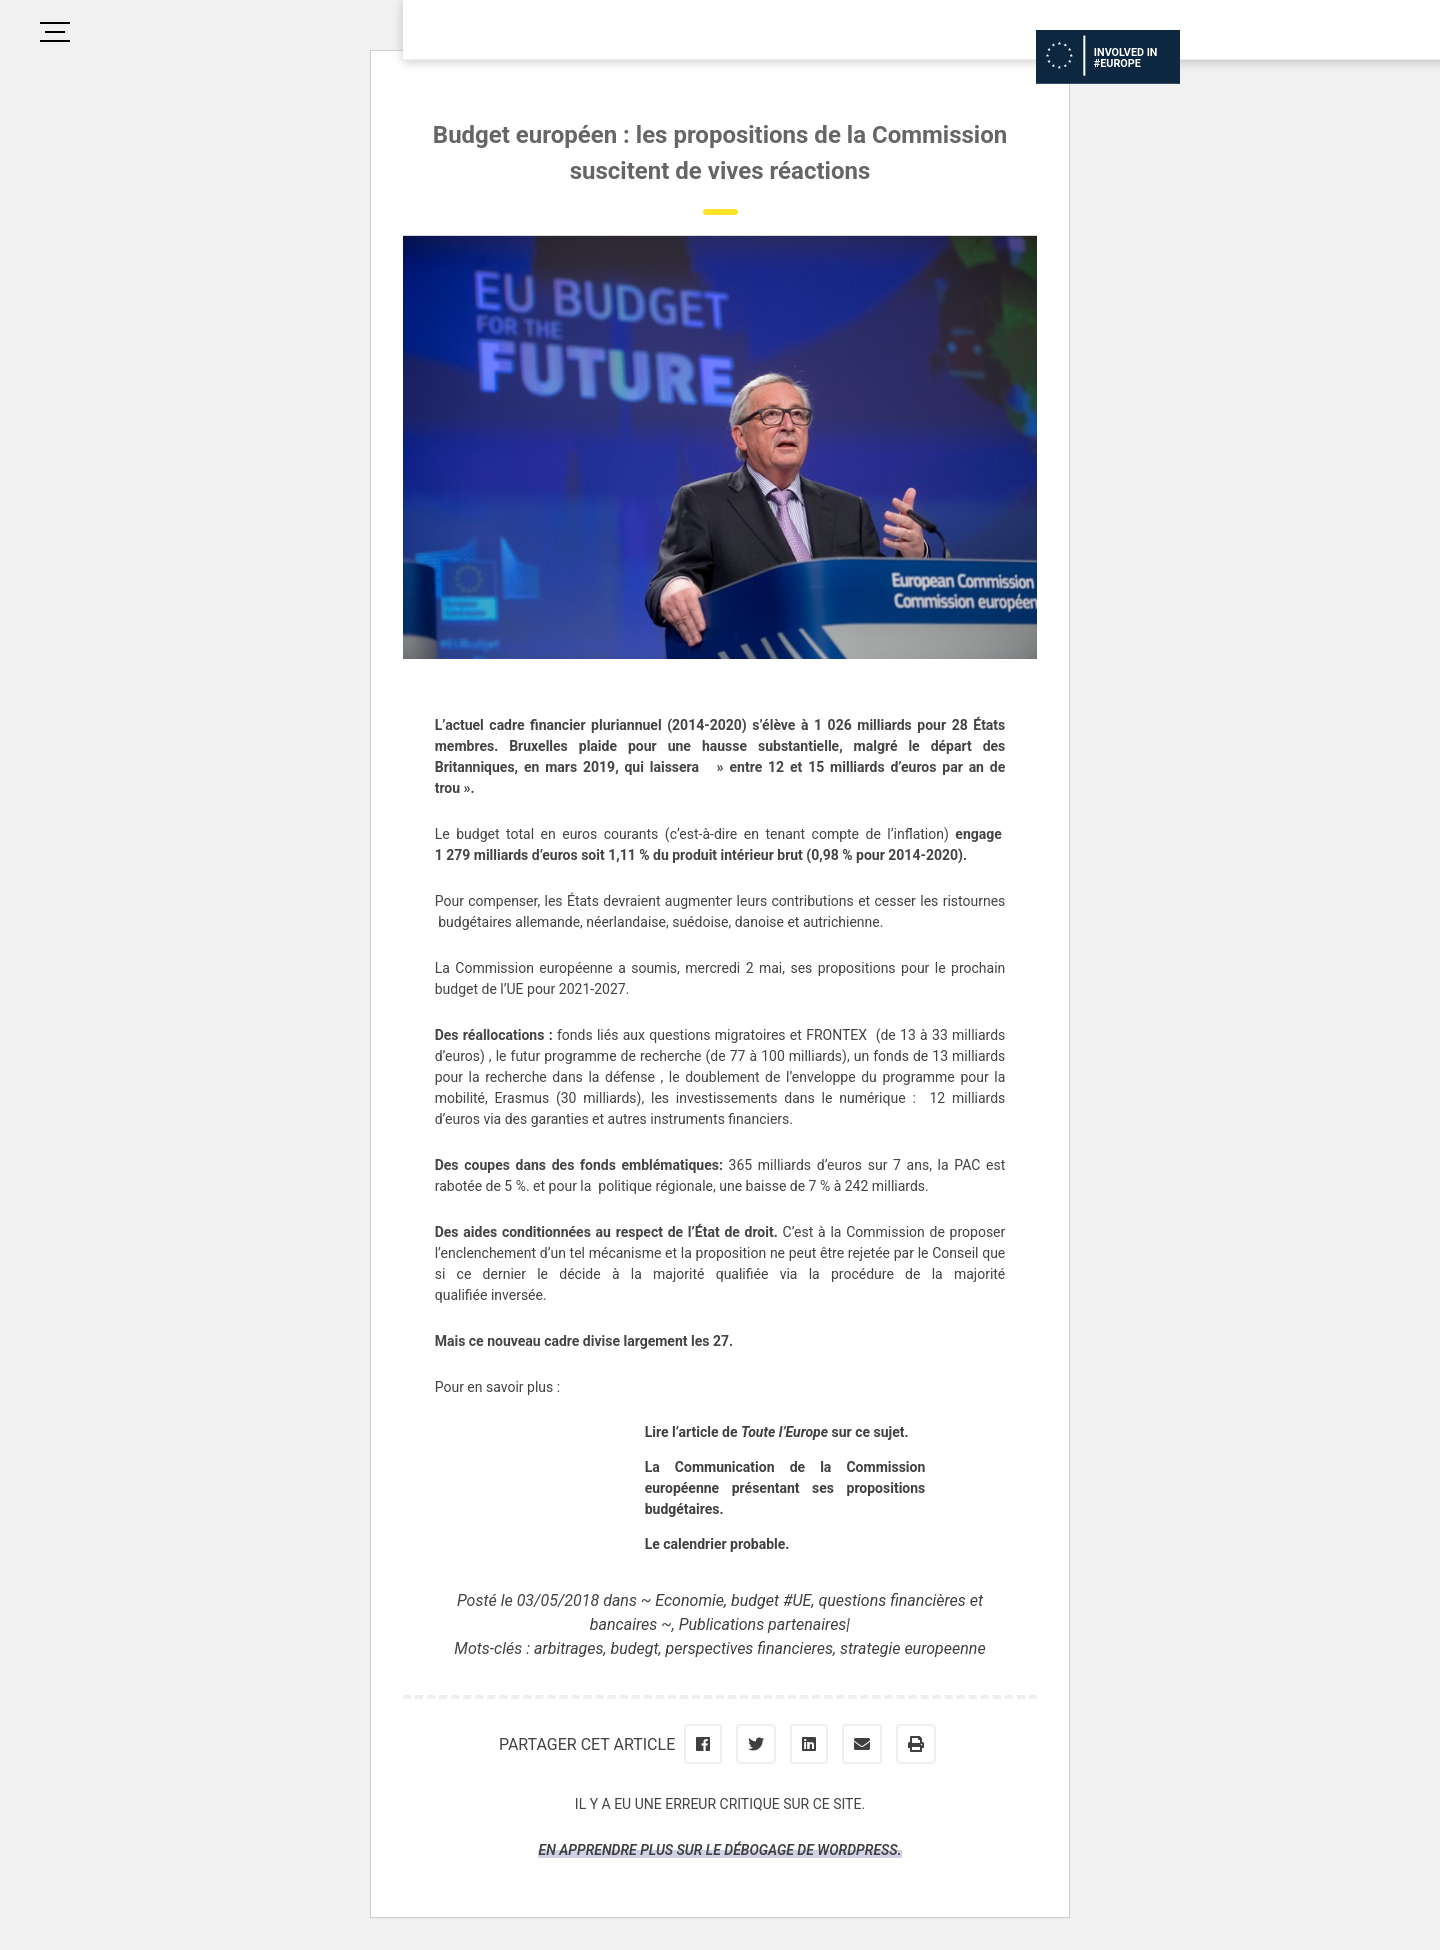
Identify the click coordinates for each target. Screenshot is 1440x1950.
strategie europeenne (913, 1648)
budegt (635, 1648)
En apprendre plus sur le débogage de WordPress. (719, 1850)
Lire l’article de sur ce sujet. (777, 1432)
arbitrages (569, 1648)
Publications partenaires (763, 1624)
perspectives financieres (749, 1648)
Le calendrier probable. (717, 1544)
